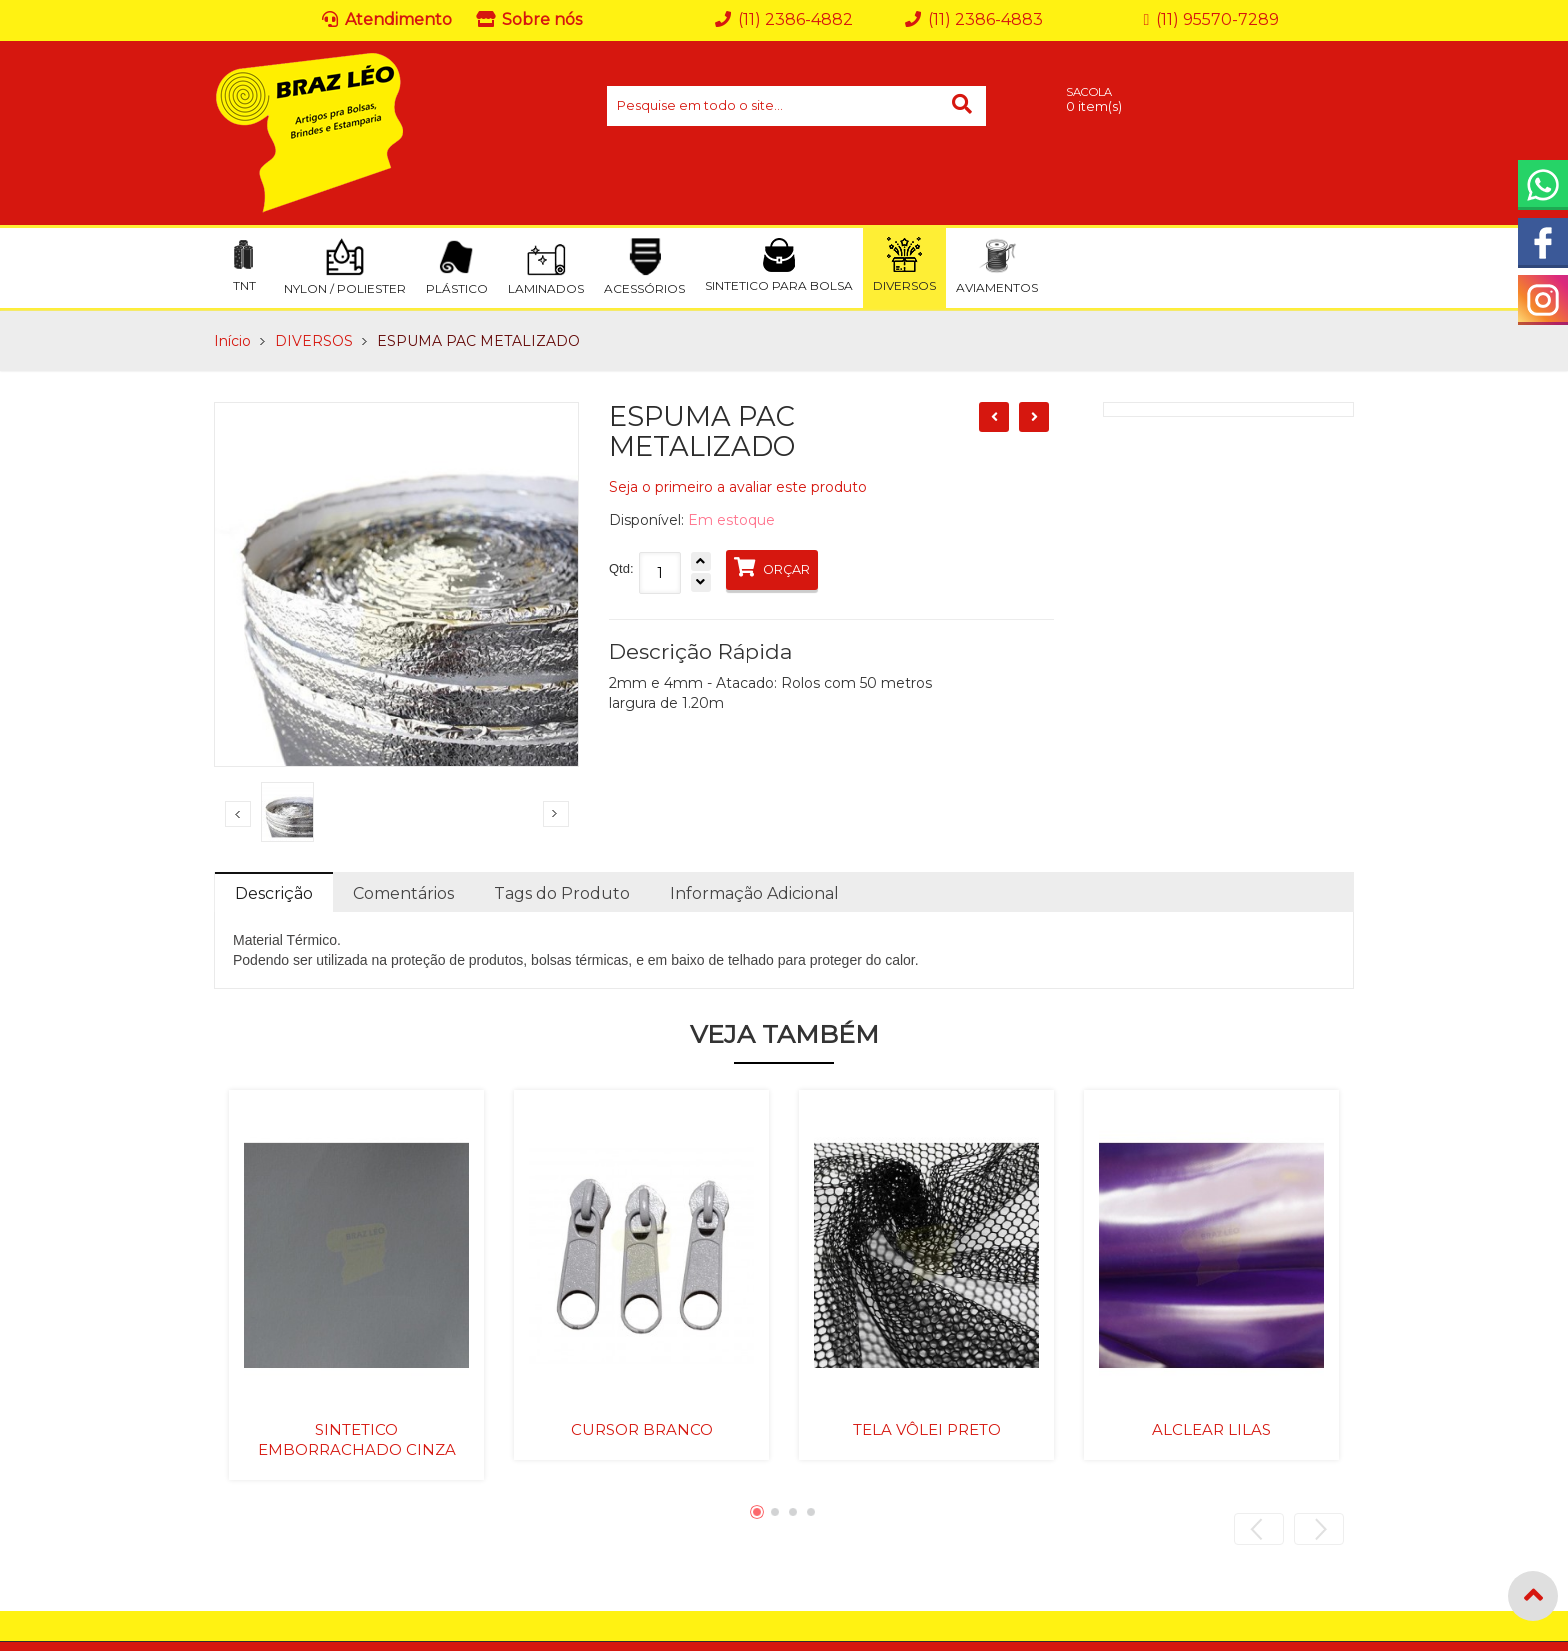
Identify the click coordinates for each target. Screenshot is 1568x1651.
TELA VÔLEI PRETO (927, 1429)
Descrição (274, 893)
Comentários (403, 893)
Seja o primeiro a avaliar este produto (738, 487)
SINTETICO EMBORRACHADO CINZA (357, 1439)
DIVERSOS (314, 341)
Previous (238, 814)
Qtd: (621, 568)
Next (556, 814)
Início (232, 341)
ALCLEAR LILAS (1211, 1429)
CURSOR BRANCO (642, 1429)
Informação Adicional (754, 893)
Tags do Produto (562, 893)
